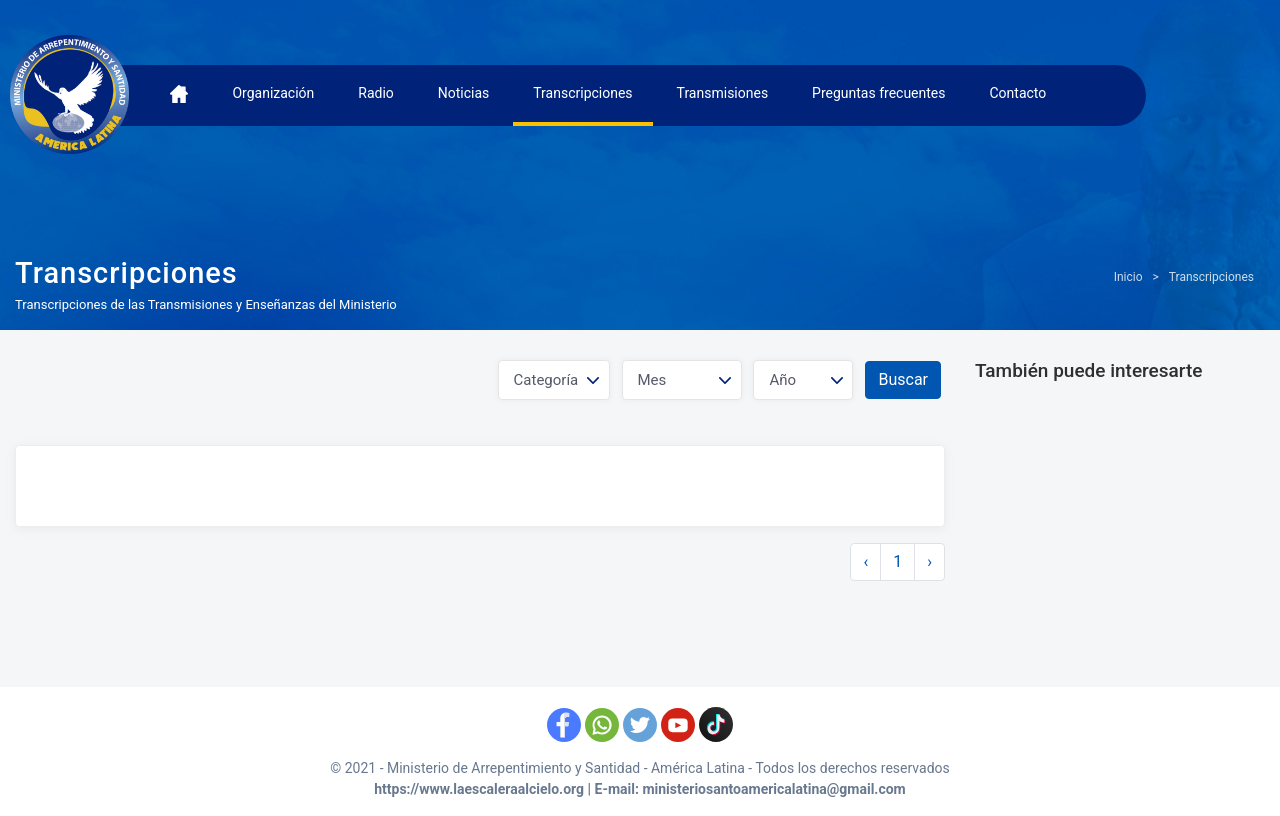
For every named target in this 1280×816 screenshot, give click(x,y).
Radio (376, 93)
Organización (273, 93)
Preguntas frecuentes (878, 93)
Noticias (464, 93)
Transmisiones (723, 93)
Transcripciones (582, 93)
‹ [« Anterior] (865, 561)
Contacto (1017, 93)
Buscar (903, 379)
